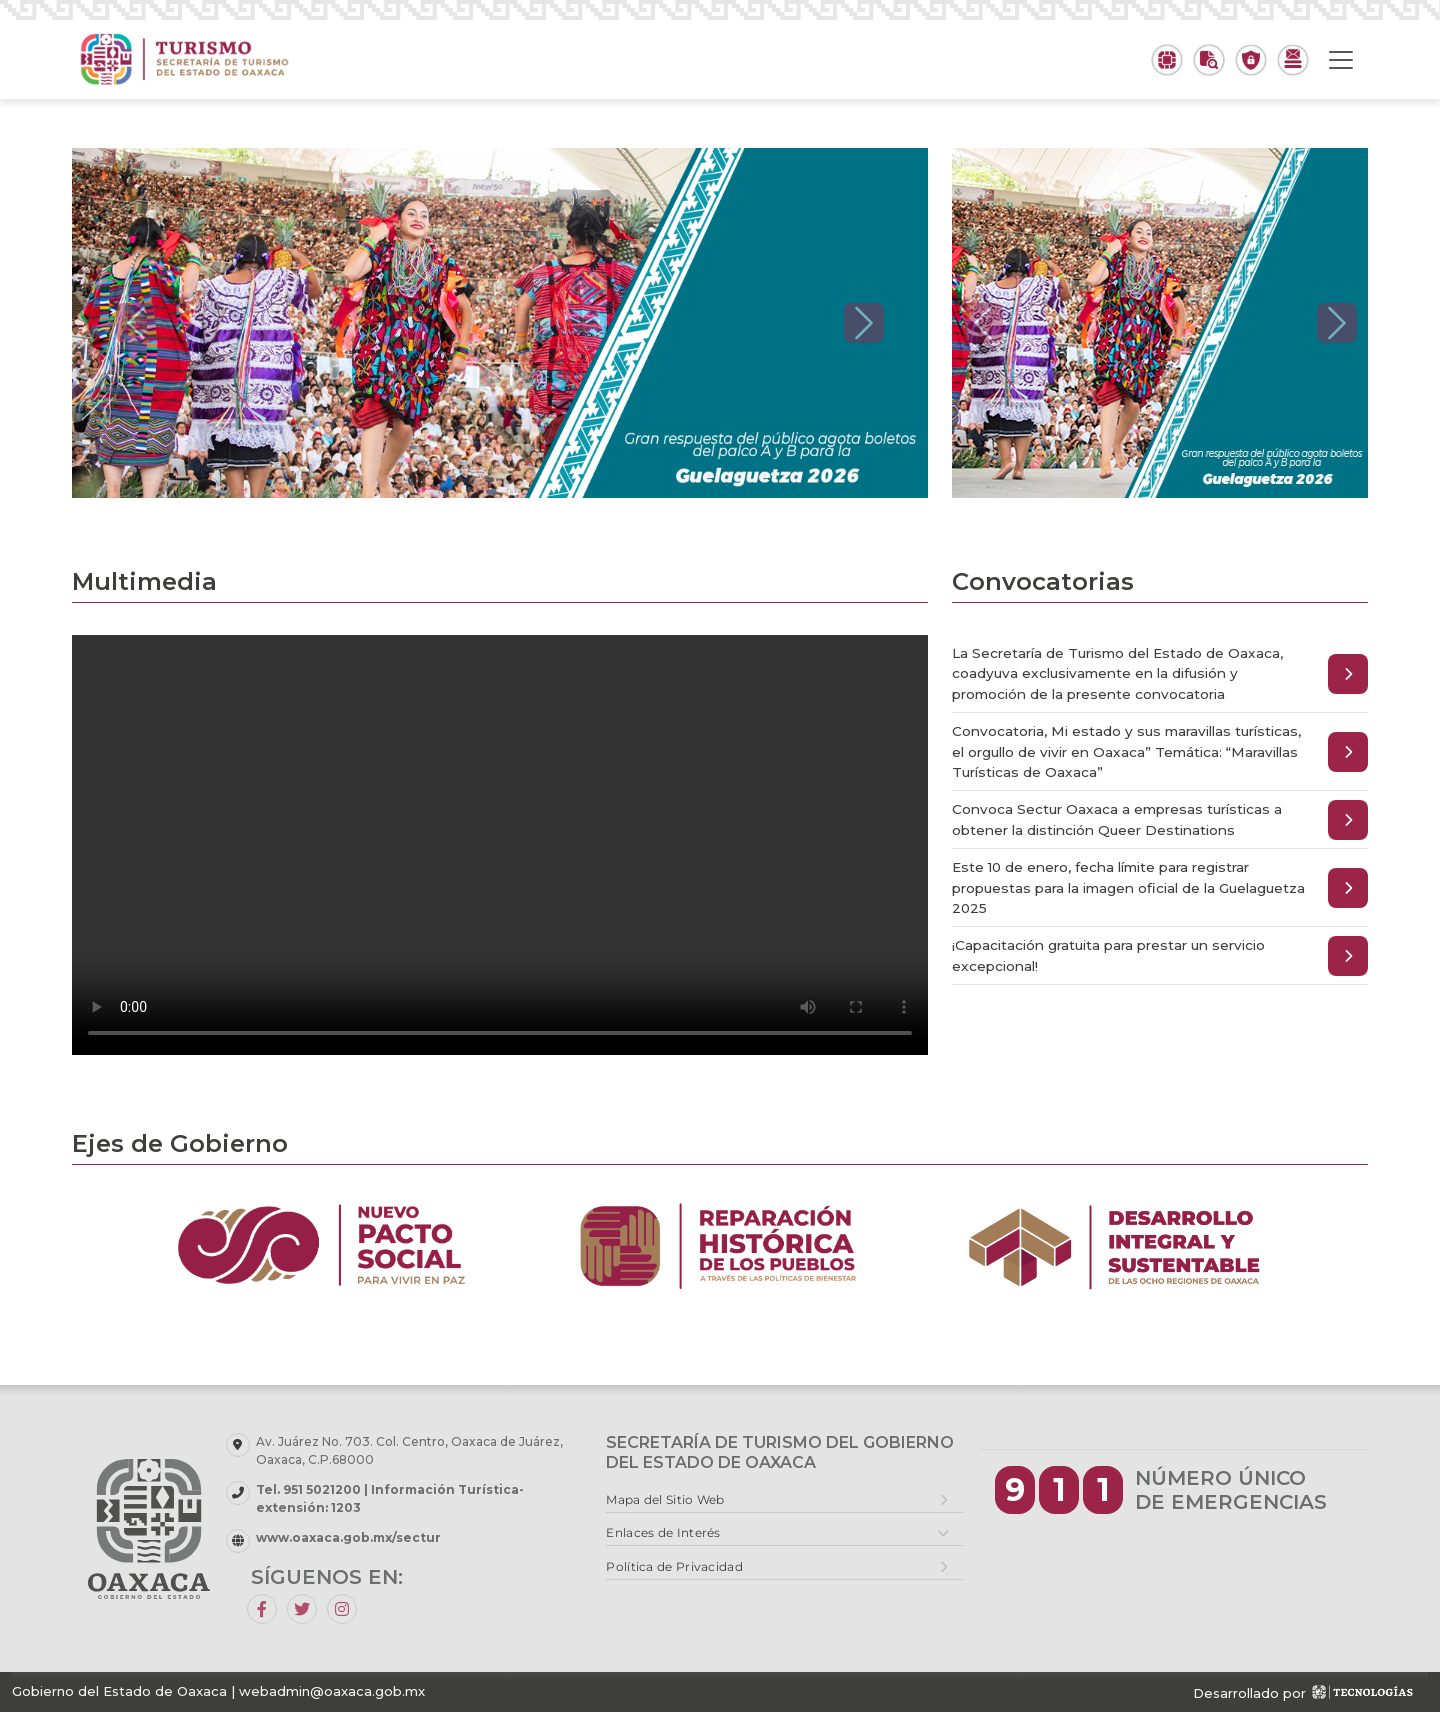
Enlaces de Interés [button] (663, 1532)
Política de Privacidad (674, 1566)
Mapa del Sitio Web (665, 1499)
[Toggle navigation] (1341, 60)
